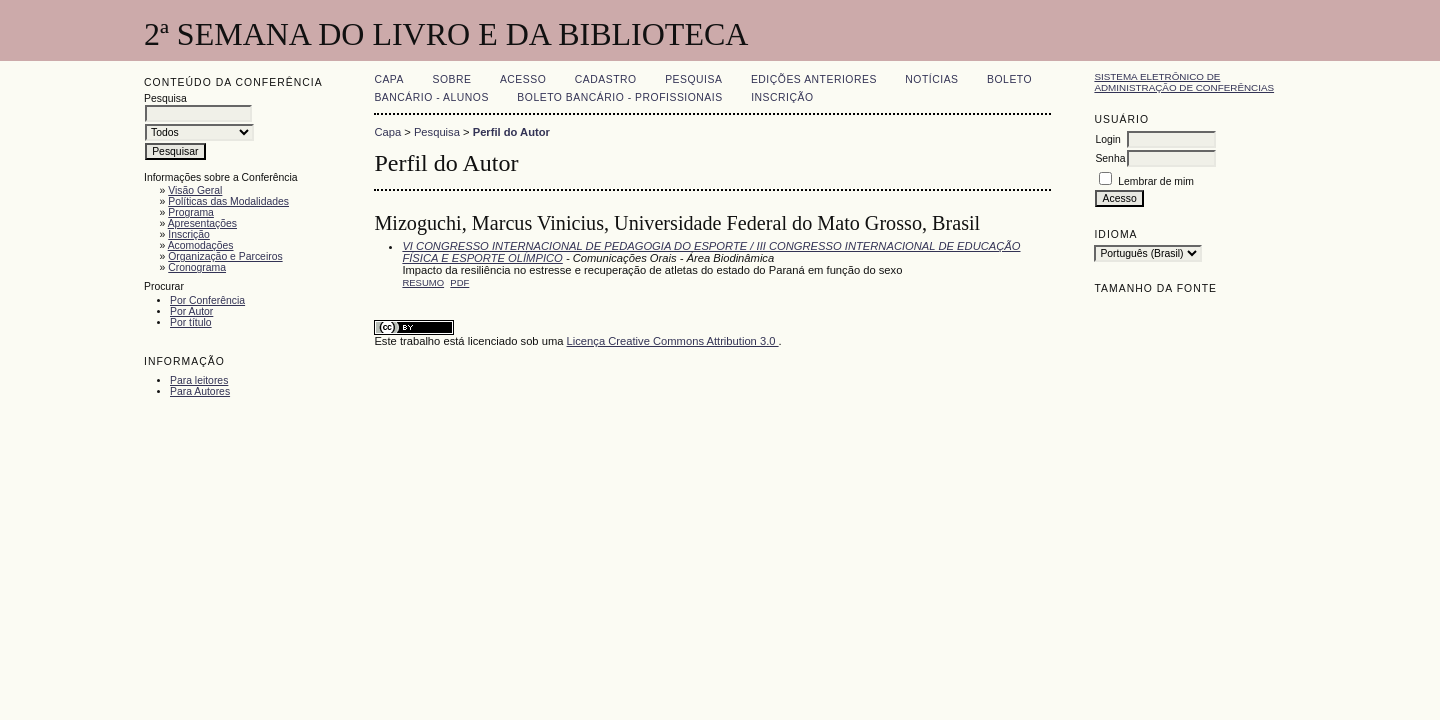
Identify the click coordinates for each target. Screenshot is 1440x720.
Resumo (423, 282)
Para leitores (199, 380)
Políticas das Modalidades (228, 201)
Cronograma (197, 267)
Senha (1110, 158)
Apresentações (202, 223)
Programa (191, 212)
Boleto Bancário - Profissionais (619, 97)
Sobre (451, 79)
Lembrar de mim (1156, 181)
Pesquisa (693, 79)
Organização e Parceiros (225, 256)
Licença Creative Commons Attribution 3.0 (673, 341)
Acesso (523, 79)
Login (1107, 139)
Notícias (931, 79)
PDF (459, 282)
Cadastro (606, 79)
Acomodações (201, 245)
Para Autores (200, 391)
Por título (191, 322)
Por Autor (191, 311)
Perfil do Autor (511, 132)
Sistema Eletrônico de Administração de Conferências (1184, 82)
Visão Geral (195, 190)
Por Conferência (207, 300)
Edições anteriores (814, 79)
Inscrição (189, 234)
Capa (389, 79)
